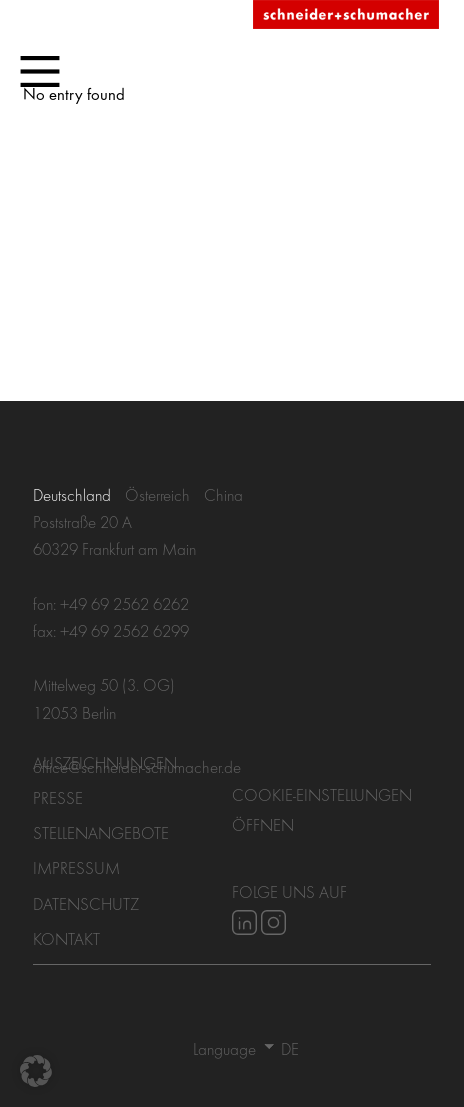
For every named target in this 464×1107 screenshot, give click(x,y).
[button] (36, 1071)
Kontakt (66, 938)
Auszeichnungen (105, 762)
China (223, 494)
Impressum (76, 867)
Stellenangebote (101, 832)
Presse (58, 797)
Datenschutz (86, 903)
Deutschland (72, 494)
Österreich (157, 494)
